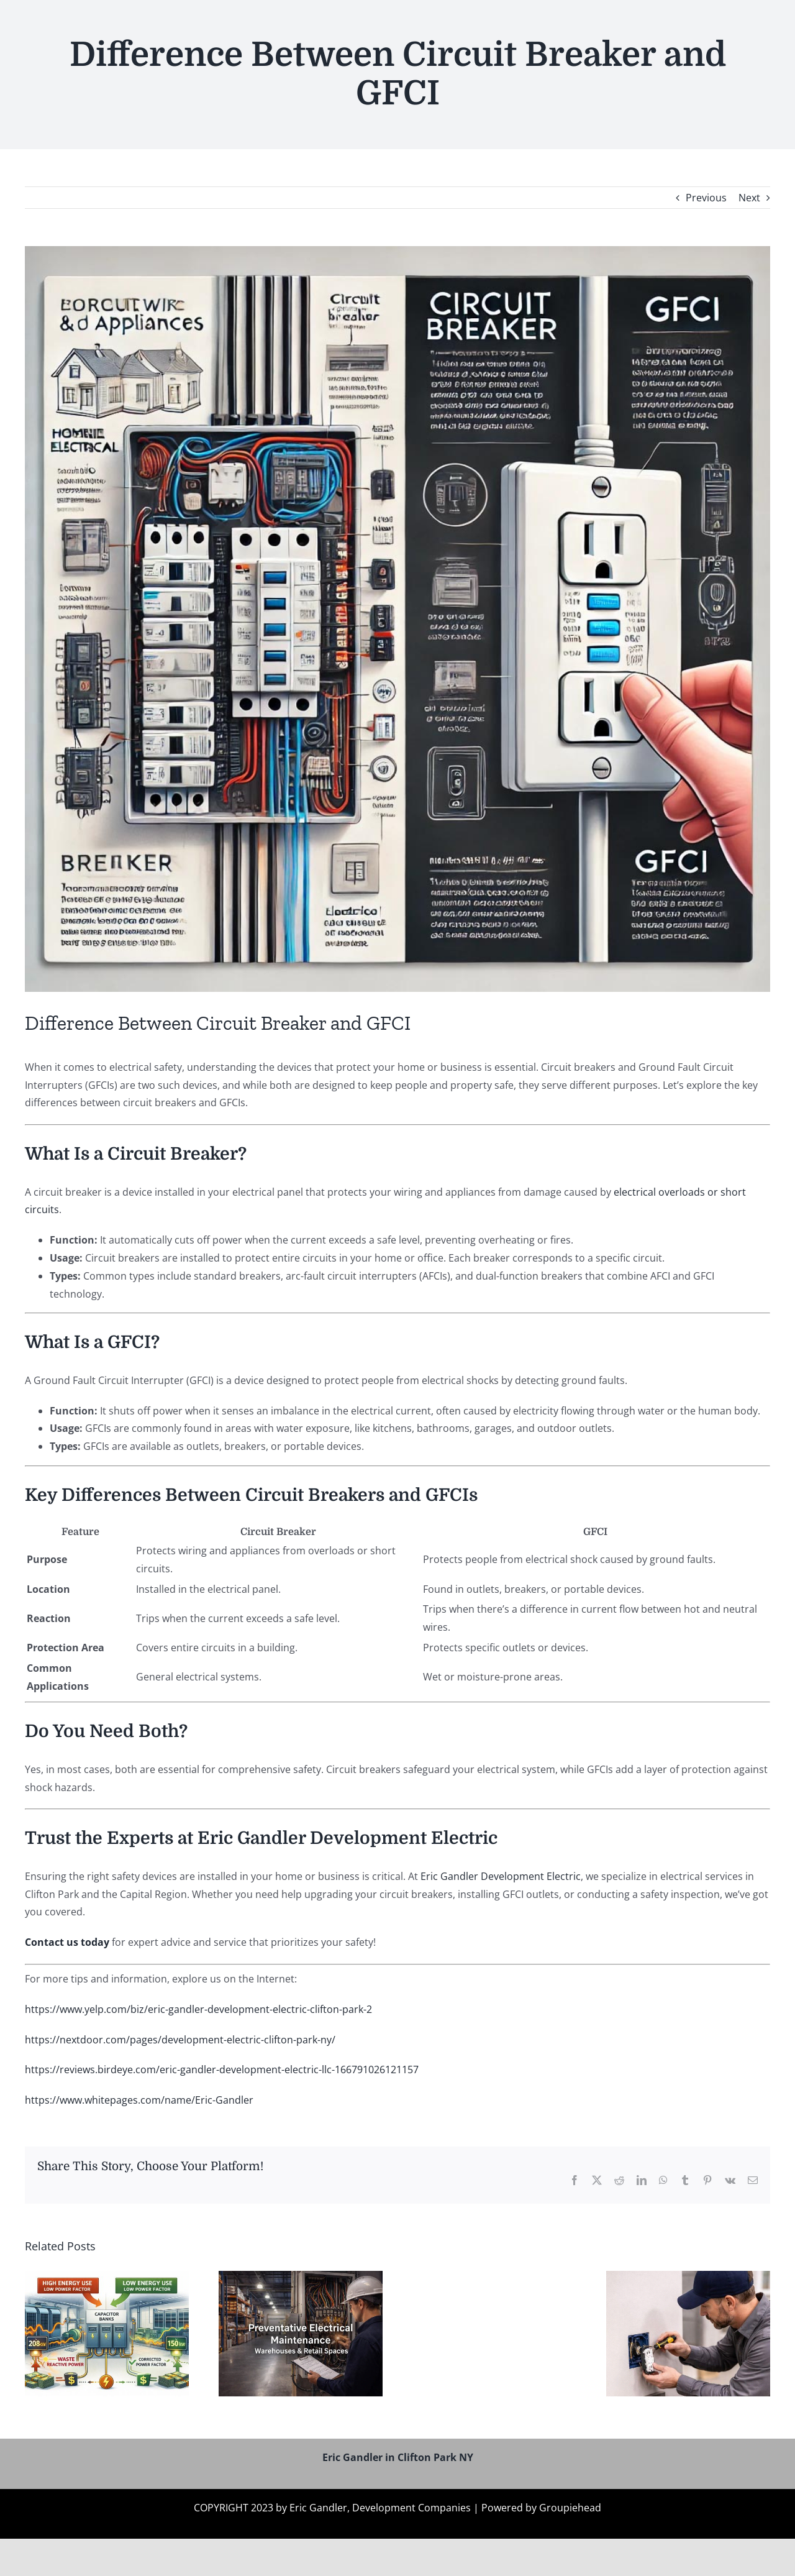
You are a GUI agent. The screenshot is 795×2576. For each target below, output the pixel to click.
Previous (706, 197)
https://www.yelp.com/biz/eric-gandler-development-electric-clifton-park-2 (198, 2009)
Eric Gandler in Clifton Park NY (397, 2457)
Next (749, 197)
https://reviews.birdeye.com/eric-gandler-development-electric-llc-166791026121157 (222, 2069)
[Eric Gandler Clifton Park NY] (397, 619)
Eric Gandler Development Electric (500, 1876)
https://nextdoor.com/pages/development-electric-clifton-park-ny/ (180, 2040)
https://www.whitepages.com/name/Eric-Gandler (139, 2100)
